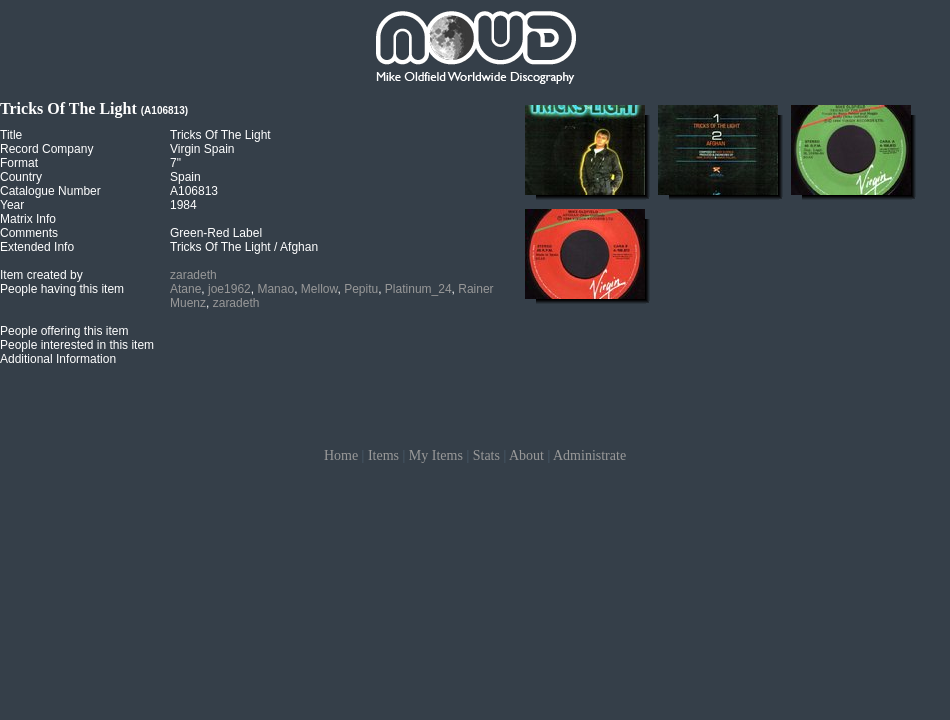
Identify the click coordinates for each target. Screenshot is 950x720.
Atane (185, 289)
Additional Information (58, 359)
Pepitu (361, 289)
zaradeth (193, 275)
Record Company (46, 149)
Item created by (41, 275)
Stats (486, 455)
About (526, 455)
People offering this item (64, 331)
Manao (275, 289)
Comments (29, 233)
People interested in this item (77, 345)
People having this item (62, 289)
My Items (436, 455)
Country (21, 177)
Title (11, 135)
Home (341, 455)
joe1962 (229, 289)
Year (12, 205)
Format (19, 163)
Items (383, 455)
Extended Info (37, 247)
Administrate (589, 455)
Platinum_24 (418, 289)
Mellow (319, 289)
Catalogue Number (50, 191)
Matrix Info (28, 219)
